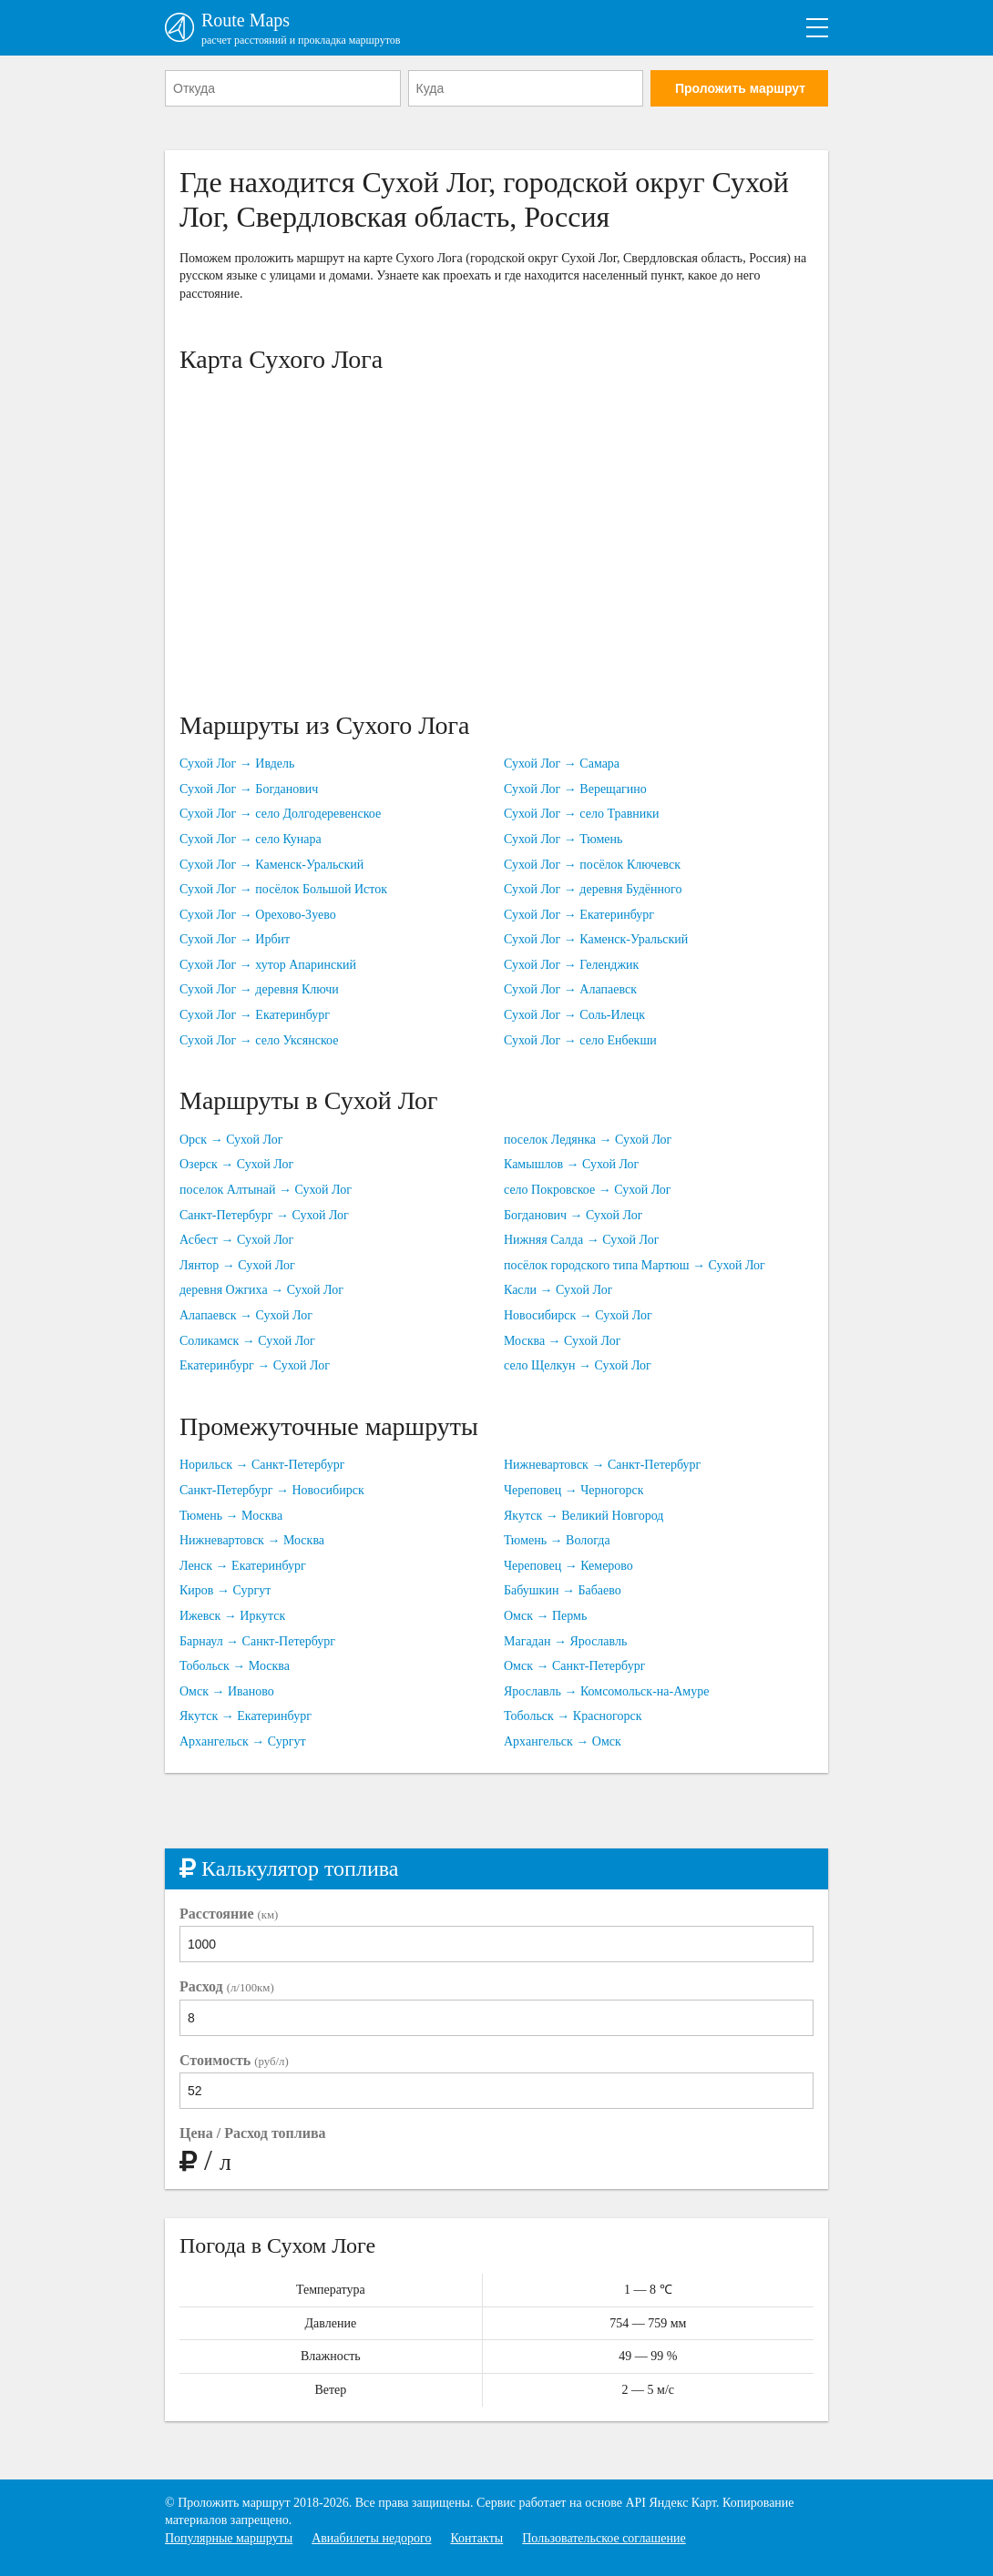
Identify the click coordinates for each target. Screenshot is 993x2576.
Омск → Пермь (545, 1616)
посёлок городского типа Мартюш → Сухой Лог (634, 1265)
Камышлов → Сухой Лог (571, 1164)
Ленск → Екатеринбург (242, 1566)
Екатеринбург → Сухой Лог (254, 1365)
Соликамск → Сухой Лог (247, 1341)
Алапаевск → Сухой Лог (245, 1315)
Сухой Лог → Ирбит (234, 939)
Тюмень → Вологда (557, 1540)
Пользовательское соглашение (604, 2538)
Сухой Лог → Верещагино (575, 789)
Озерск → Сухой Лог (236, 1164)
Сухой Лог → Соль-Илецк (574, 1015)
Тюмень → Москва (230, 1515)
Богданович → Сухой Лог (573, 1215)
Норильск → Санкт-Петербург (261, 1464)
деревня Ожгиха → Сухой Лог (261, 1290)
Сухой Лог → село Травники (582, 813)
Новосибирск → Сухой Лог (578, 1315)
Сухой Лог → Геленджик (571, 965)
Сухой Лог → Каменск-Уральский (271, 864)
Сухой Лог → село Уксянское (258, 1040)
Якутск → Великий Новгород (583, 1515)
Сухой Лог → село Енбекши (580, 1040)
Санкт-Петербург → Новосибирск (271, 1490)
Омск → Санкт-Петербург (574, 1666)
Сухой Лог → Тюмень (563, 839)
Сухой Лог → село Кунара (250, 839)
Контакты (476, 2538)
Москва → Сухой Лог (562, 1341)
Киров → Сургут (225, 1590)
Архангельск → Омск (562, 1741)
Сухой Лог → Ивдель (236, 763)
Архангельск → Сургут (242, 1741)
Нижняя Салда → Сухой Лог (581, 1240)
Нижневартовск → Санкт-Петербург (602, 1464)
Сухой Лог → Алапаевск (570, 989)
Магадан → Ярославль (565, 1641)
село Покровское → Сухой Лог (587, 1189)
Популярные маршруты (228, 2538)
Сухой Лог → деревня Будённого (592, 889)
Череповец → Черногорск (573, 1490)
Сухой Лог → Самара (561, 763)
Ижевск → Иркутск (232, 1616)
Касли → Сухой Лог (558, 1290)
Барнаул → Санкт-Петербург (257, 1641)
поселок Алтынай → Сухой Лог (265, 1189)
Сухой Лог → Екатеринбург (254, 1015)
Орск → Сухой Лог (230, 1139)
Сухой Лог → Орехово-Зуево (257, 914)
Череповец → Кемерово (568, 1566)
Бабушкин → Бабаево (562, 1590)
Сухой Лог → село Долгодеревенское (280, 813)
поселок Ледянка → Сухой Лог (587, 1139)
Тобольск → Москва (234, 1666)
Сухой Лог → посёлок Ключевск (592, 864)
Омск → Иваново (226, 1691)
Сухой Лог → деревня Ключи (259, 989)
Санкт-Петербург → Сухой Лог (264, 1215)
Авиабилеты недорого (371, 2538)
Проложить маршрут (740, 88)
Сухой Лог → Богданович (248, 789)
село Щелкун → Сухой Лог (577, 1365)
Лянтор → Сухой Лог (237, 1265)
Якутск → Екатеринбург (245, 1716)
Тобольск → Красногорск (573, 1716)
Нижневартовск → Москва (251, 1540)
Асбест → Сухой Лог (236, 1240)
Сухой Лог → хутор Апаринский (267, 965)
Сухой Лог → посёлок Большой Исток (283, 889)
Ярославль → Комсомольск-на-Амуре (606, 1691)
